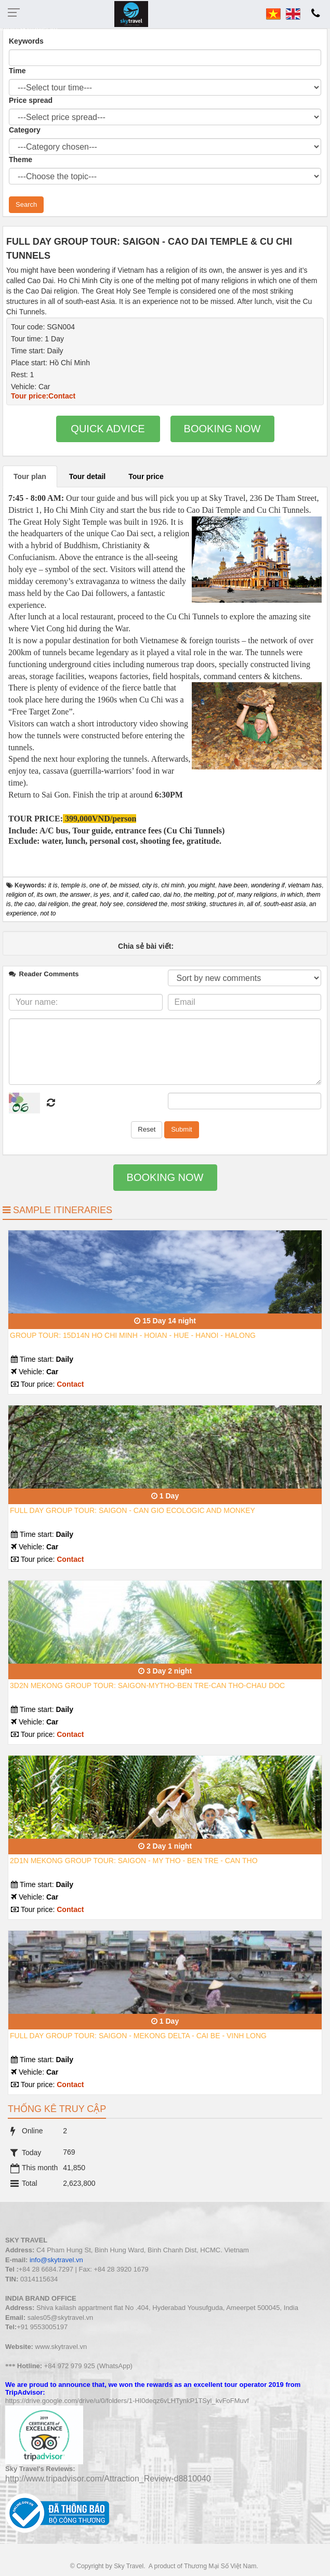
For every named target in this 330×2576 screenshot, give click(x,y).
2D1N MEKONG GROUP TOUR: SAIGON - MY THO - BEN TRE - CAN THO (134, 1860)
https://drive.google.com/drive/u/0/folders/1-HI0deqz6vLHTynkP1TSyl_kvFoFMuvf (127, 2401)
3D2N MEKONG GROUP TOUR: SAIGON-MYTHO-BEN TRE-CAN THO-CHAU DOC (147, 1685)
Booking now (222, 428)
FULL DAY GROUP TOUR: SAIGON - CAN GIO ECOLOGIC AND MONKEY (132, 1510)
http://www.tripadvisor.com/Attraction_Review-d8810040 (108, 2478)
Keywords (26, 41)
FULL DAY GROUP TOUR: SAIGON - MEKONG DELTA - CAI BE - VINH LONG (138, 2035)
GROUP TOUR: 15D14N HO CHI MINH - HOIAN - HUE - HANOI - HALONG (133, 1335)
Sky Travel (128, 2566)
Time (17, 71)
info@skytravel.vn (56, 2260)
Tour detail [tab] (87, 476)
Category (25, 130)
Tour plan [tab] (30, 476)
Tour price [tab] (145, 476)
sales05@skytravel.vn (61, 2317)
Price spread (30, 100)
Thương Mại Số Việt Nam (220, 2566)
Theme (20, 159)
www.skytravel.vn (61, 2347)
